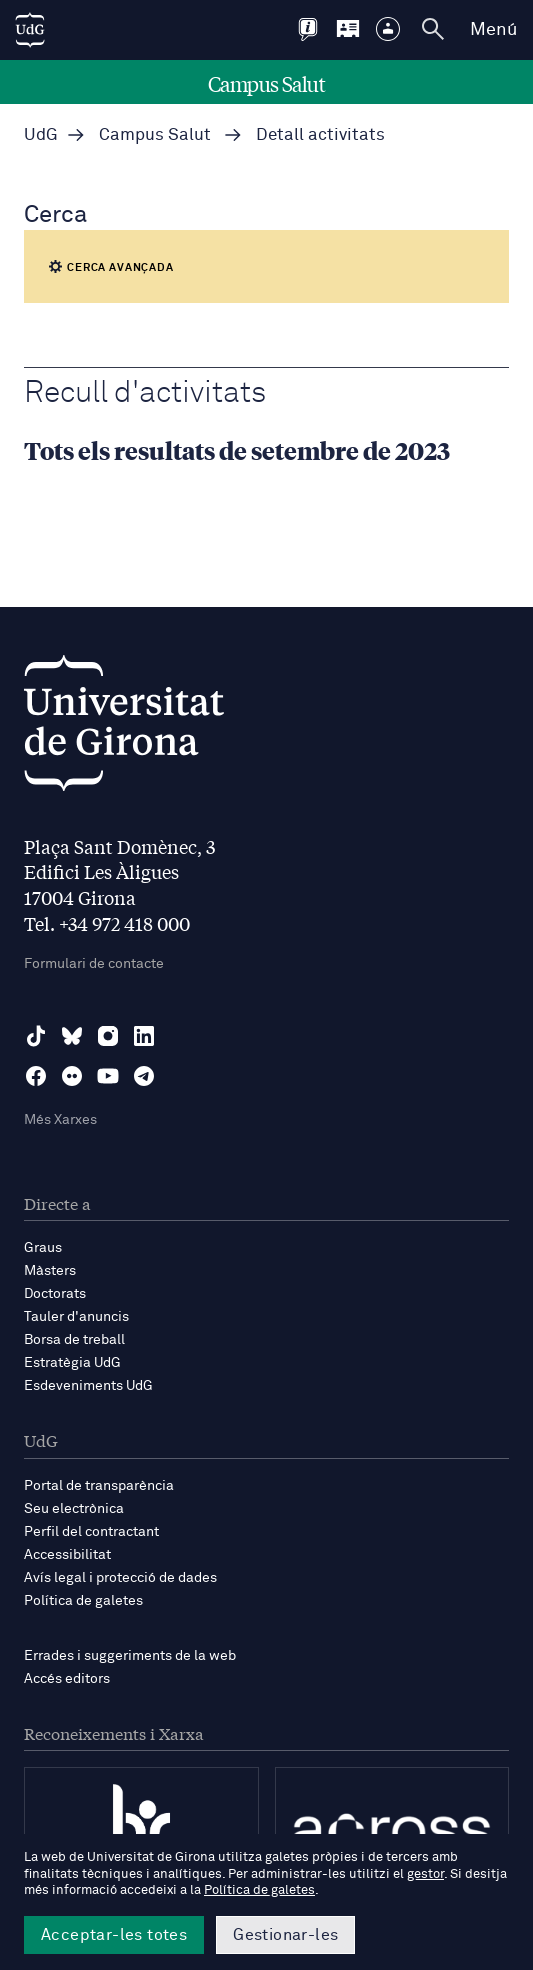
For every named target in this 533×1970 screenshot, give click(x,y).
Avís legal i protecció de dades (120, 1578)
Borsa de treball (74, 1340)
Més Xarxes (60, 1120)
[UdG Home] (30, 30)
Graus (43, 1248)
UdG (41, 135)
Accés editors (67, 1679)
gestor (425, 1874)
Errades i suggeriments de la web (130, 1656)
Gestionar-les (285, 1935)
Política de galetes (83, 1601)
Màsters (50, 1271)
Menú (493, 30)
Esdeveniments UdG (88, 1386)
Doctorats (55, 1294)
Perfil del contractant (91, 1532)
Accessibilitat (67, 1555)
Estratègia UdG (72, 1363)
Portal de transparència (99, 1486)
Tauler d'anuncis (76, 1317)
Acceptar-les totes (114, 1935)
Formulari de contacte (94, 964)
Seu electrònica (74, 1509)
